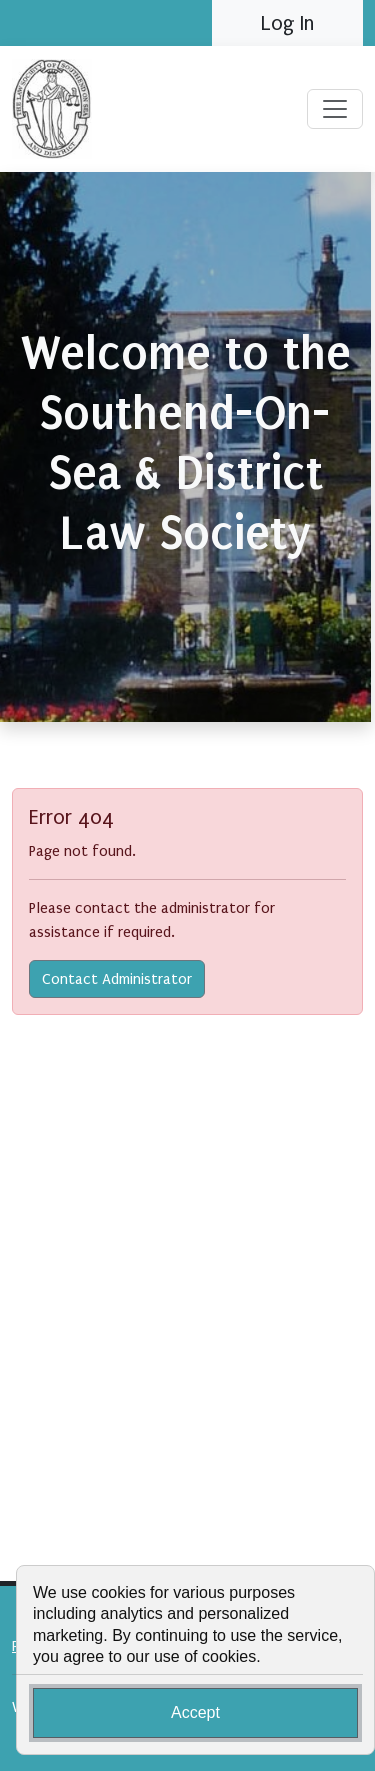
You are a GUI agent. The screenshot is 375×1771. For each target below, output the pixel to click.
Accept (195, 1712)
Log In (287, 23)
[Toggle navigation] (335, 109)
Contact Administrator (117, 979)
